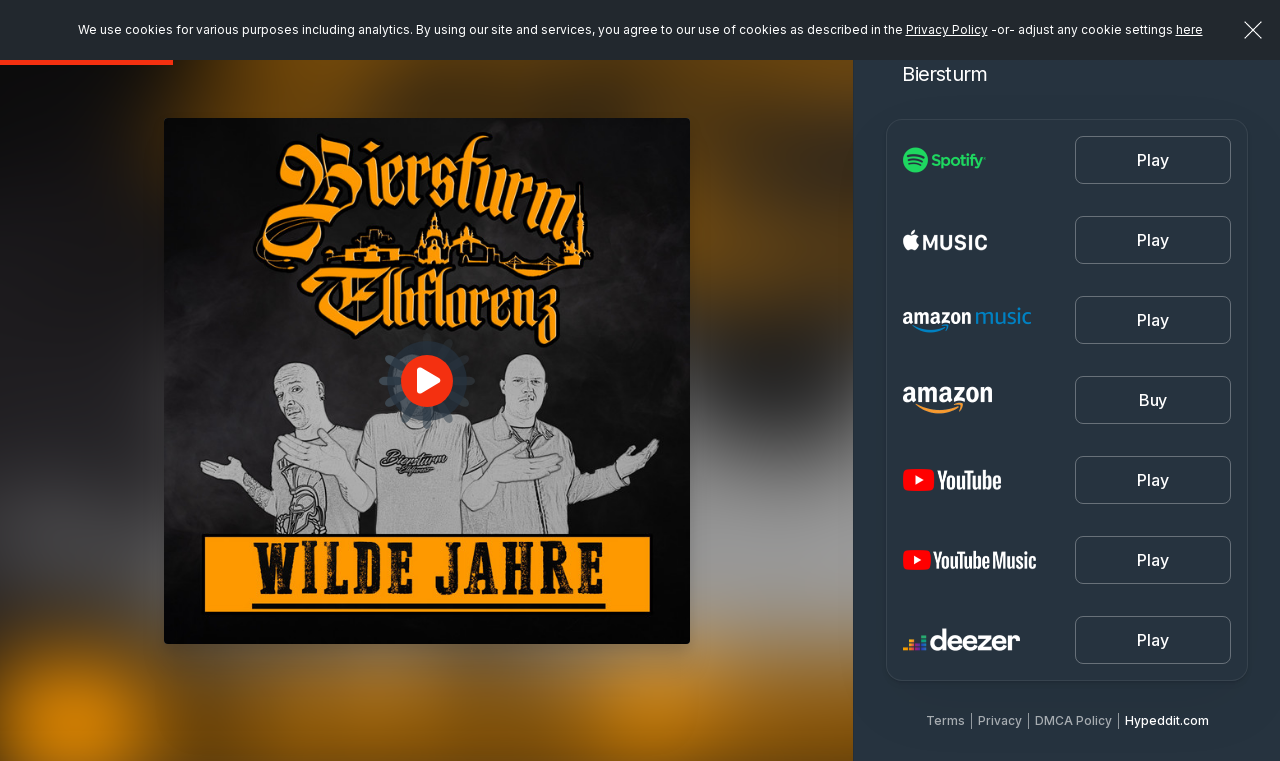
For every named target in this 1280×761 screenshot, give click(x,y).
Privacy (1000, 720)
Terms (945, 720)
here (1189, 29)
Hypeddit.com (1167, 720)
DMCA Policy (1073, 720)
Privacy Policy (947, 29)
